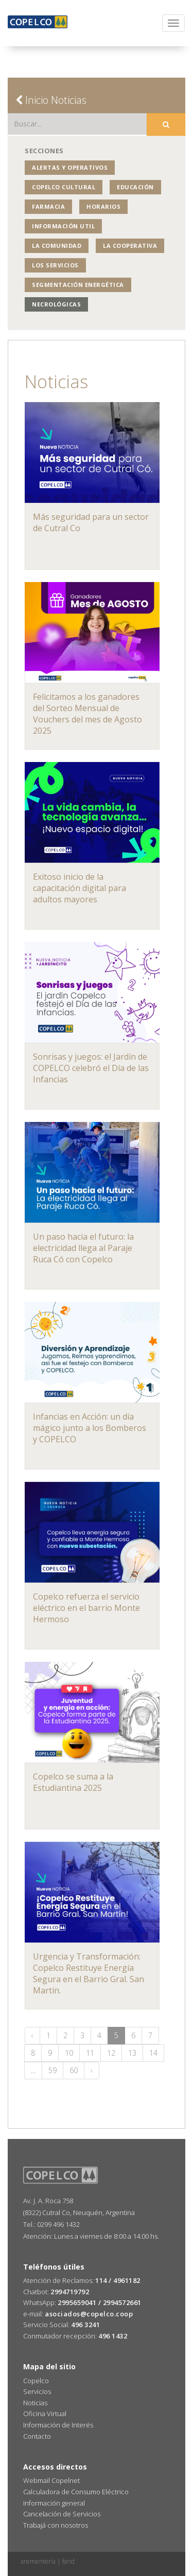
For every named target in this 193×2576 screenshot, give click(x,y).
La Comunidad (56, 245)
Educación (135, 187)
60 (73, 2070)
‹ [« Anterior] (32, 2035)
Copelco (36, 2380)
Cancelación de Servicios (61, 2513)
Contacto (37, 2436)
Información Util (63, 226)
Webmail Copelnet (51, 2480)
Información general (54, 2503)
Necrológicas (56, 304)
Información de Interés (58, 2424)
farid (68, 2561)
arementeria (38, 2561)
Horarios (103, 206)
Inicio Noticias (50, 100)
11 (90, 2053)
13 (132, 2053)
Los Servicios (55, 265)
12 (111, 2053)
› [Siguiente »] (92, 2070)
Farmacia (48, 206)
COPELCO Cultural (63, 187)
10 (69, 2053)
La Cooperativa (130, 245)
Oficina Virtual (44, 2413)
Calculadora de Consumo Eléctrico (76, 2491)
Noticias (35, 2402)
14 (153, 2053)
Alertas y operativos (70, 167)
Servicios (37, 2391)
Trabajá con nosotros (55, 2525)
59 (52, 2070)
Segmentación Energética (78, 284)
